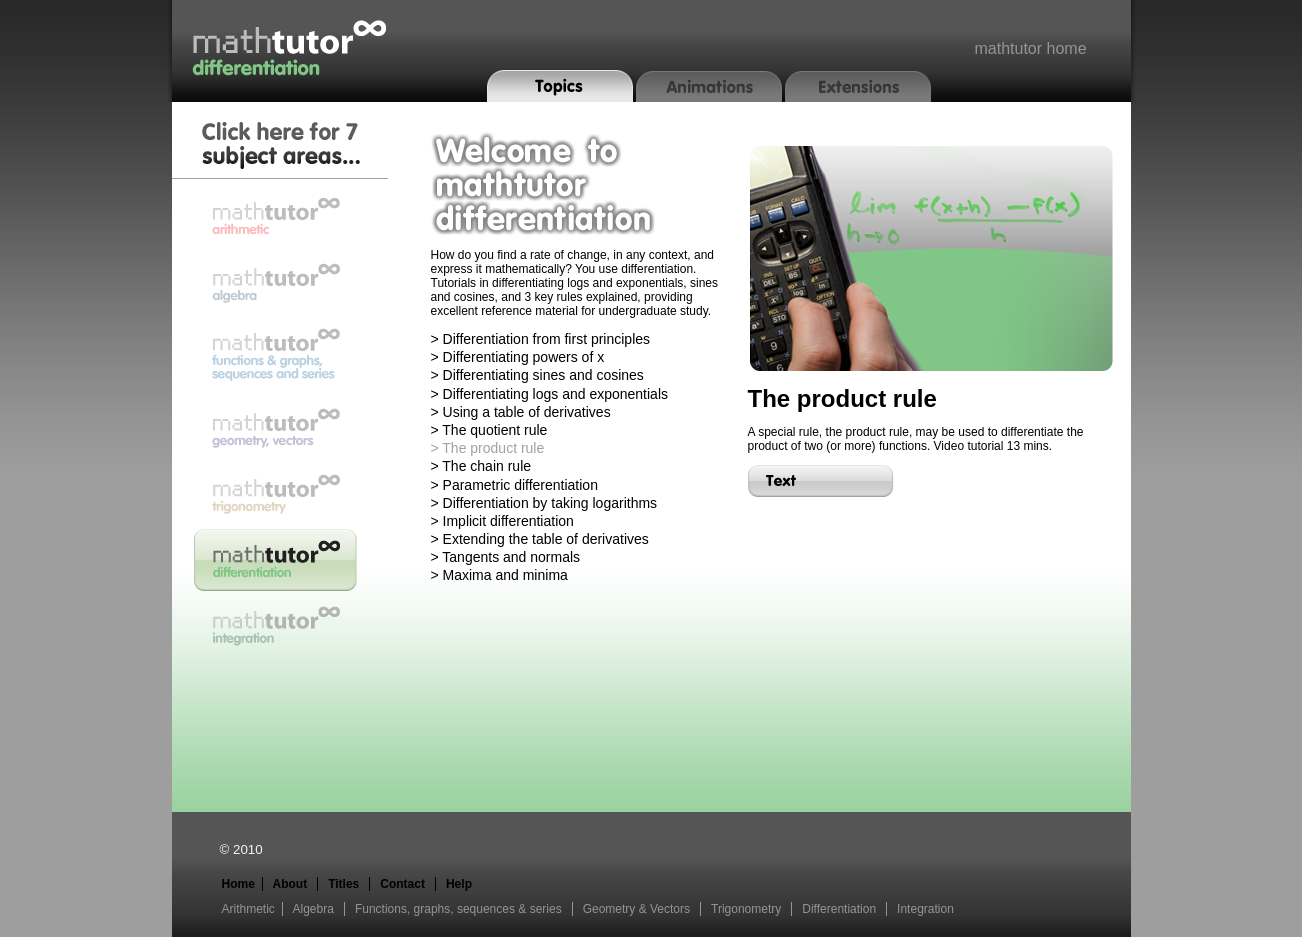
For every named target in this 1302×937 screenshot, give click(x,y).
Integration (925, 909)
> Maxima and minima (499, 575)
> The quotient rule (489, 430)
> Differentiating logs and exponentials (550, 394)
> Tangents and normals (506, 557)
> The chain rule (481, 466)
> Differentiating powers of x (518, 357)
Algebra (313, 909)
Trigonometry (746, 909)
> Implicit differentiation (502, 521)
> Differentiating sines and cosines (537, 375)
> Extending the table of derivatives (540, 539)
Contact (402, 884)
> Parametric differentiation (514, 485)
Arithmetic (248, 909)
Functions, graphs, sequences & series (458, 909)
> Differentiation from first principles (541, 339)
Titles (343, 884)
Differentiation (839, 909)
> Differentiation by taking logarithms (544, 503)
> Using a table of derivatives (521, 412)
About (290, 884)
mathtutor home (1030, 48)
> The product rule (488, 448)
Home (238, 884)
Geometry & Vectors (636, 909)
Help (459, 884)
